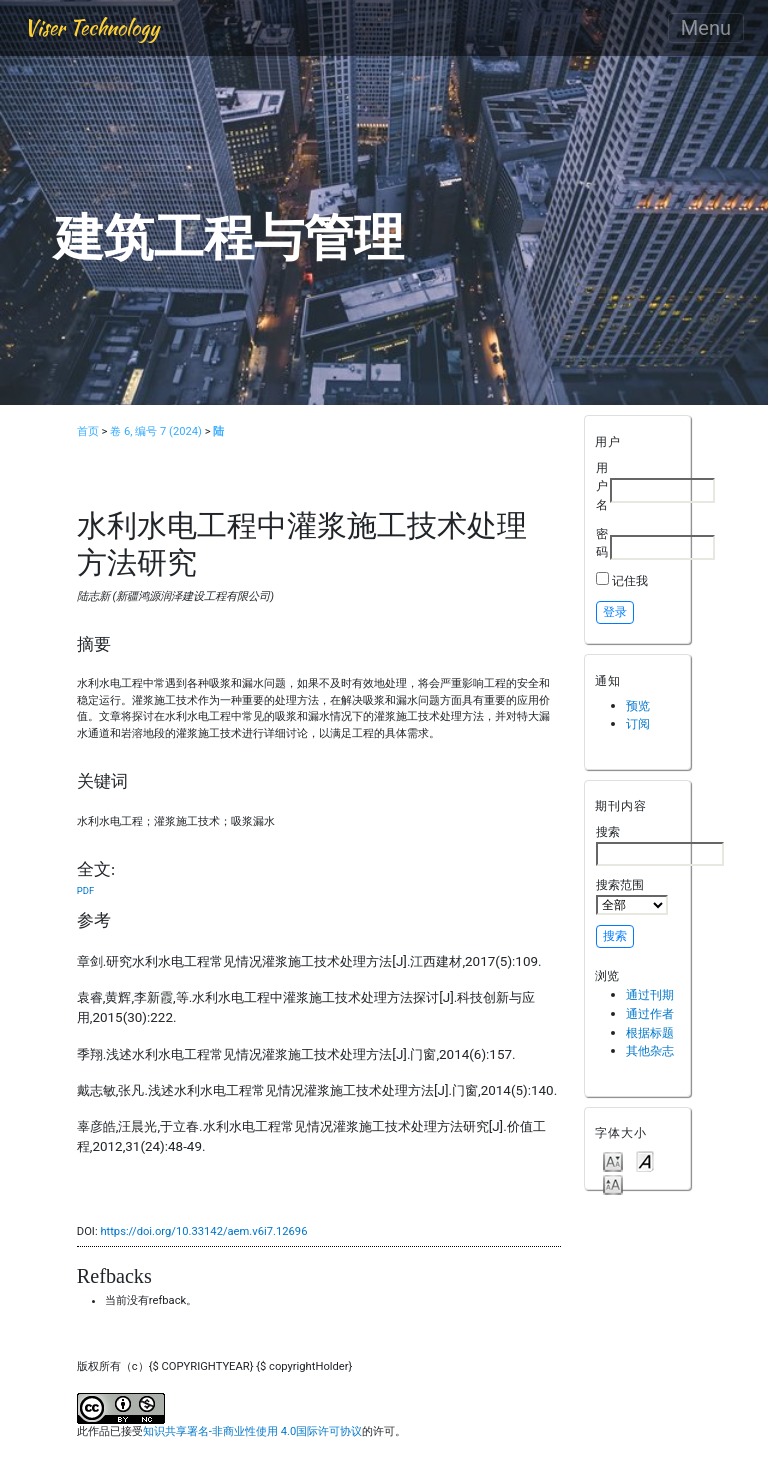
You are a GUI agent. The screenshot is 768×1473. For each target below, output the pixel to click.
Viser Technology (91, 27)
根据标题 (650, 1032)
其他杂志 (650, 1050)
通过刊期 (650, 994)
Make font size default (645, 1160)
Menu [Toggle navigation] (706, 28)
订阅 (638, 723)
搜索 (660, 845)
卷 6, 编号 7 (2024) (156, 431)
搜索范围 (632, 896)
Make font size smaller (613, 1160)
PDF (85, 890)
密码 (602, 543)
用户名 (602, 486)
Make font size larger (613, 1183)
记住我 (630, 580)
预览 (638, 705)
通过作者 (650, 1013)
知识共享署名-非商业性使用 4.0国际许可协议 (252, 1431)
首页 (88, 431)
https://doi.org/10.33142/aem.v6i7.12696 (203, 1231)
